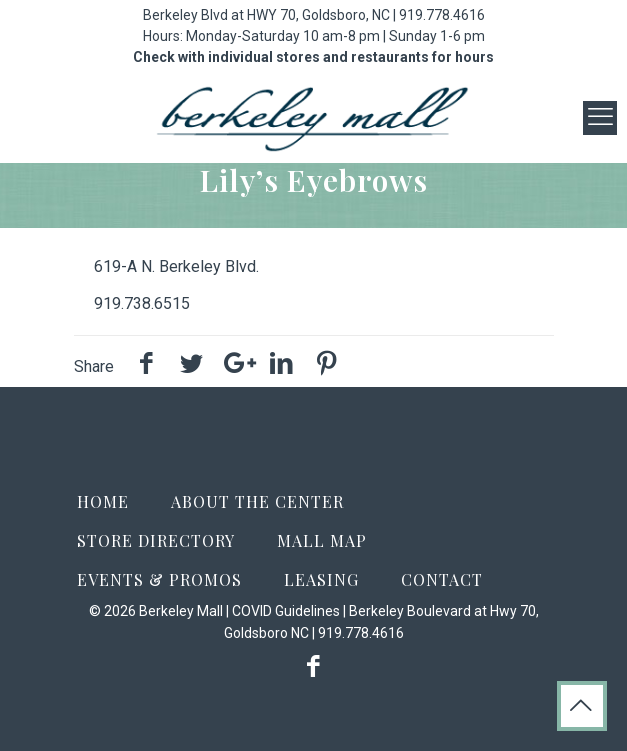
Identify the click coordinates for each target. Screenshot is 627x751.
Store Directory (156, 540)
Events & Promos (159, 579)
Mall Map (322, 540)
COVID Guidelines (286, 611)
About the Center (257, 501)
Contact (442, 579)
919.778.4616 (442, 15)
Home (103, 501)
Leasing (321, 579)
